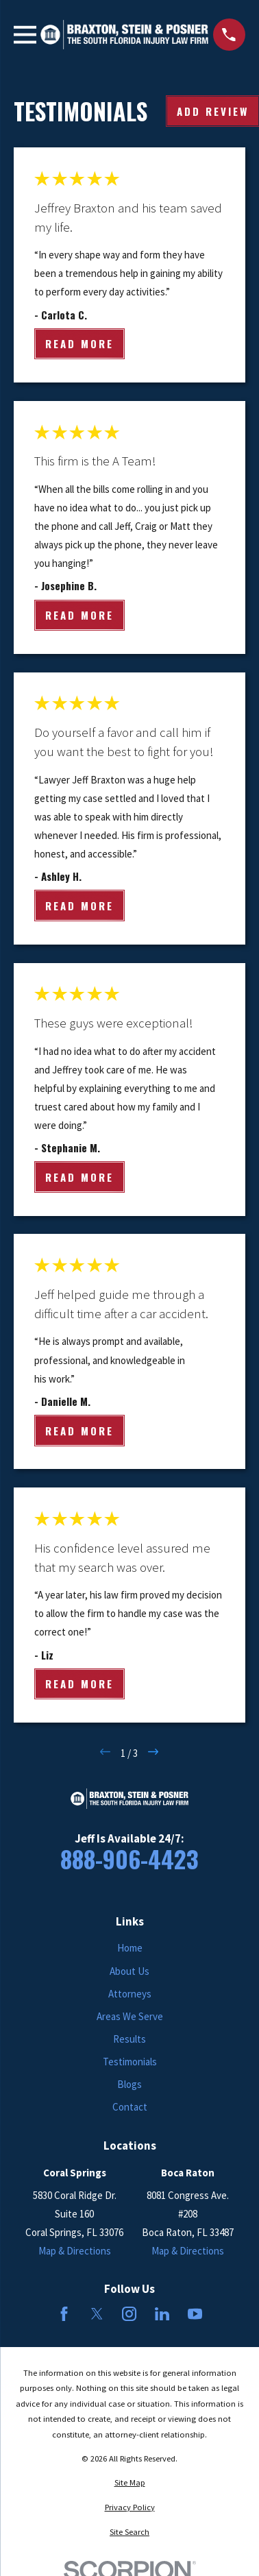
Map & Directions (74, 2250)
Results (129, 2038)
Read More (79, 344)
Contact (129, 2106)
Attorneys (129, 1993)
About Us (129, 1971)
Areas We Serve (130, 2016)
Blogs (129, 2084)
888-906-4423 (129, 1859)
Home (130, 1947)
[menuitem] (129, 2483)
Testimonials (130, 2061)
